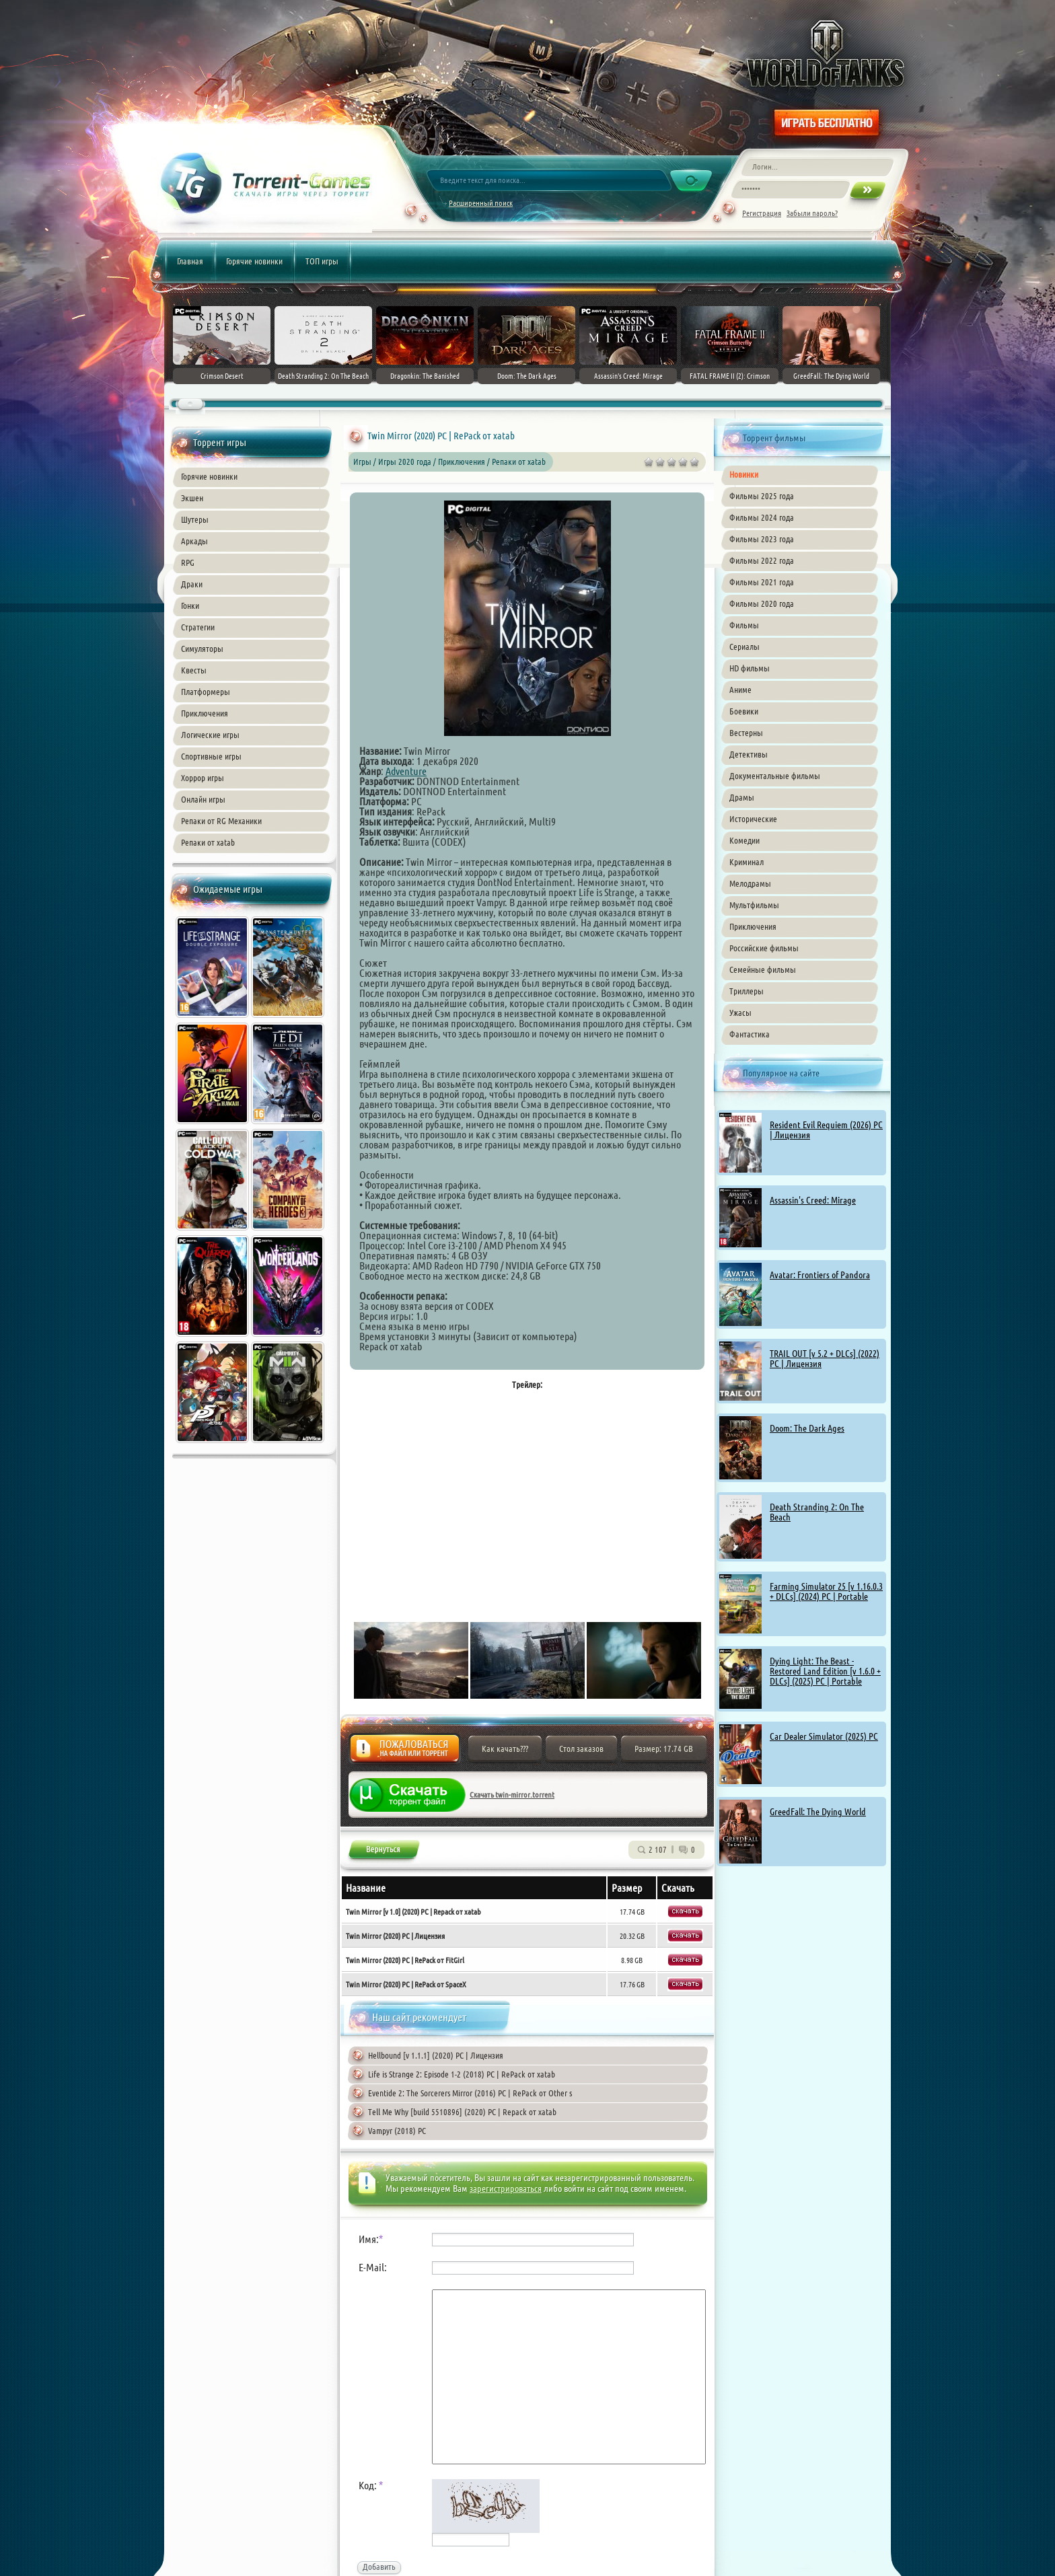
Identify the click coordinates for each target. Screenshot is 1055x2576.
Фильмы (744, 625)
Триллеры (746, 991)
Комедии (744, 840)
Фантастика (749, 1034)
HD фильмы (749, 668)
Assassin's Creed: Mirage (813, 1200)
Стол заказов (581, 1748)
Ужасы (740, 1012)
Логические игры (210, 734)
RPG (187, 562)
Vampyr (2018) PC (397, 2130)
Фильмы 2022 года (761, 560)
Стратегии (198, 627)
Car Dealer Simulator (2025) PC (824, 1736)
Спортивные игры (211, 756)
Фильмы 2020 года (761, 603)
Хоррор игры (202, 777)
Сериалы (744, 646)
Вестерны (746, 732)
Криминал (746, 862)
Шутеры (195, 519)
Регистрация (761, 213)
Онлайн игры (203, 799)
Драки (192, 584)
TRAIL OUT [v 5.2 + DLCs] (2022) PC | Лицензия (824, 1358)
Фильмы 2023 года (761, 539)
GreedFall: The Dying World (818, 1811)
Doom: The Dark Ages (807, 1428)
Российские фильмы (764, 948)
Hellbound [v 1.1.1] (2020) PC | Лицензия (435, 2055)
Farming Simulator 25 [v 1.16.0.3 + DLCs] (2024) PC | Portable (826, 1591)
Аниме (740, 689)
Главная (190, 261)
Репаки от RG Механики (221, 820)
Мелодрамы (750, 883)
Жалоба (405, 1752)
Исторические (753, 818)
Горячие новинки (254, 261)
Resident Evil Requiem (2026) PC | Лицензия (826, 1129)
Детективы (748, 754)
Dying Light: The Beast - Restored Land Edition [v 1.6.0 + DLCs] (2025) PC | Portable (825, 1671)
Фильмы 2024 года (761, 517)
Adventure (406, 771)
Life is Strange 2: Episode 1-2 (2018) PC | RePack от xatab (461, 2074)
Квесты (194, 670)
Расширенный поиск (481, 203)
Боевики (743, 711)
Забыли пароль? (812, 213)
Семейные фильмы (762, 969)
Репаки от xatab (208, 842)
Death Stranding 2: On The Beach (817, 1512)
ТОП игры (321, 261)
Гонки (190, 605)
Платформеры (205, 691)
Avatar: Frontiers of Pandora (820, 1274)
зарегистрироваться (506, 2188)
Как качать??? (505, 1748)
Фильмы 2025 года (761, 496)
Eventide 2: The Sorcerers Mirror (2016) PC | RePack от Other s (470, 2093)
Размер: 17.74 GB (663, 1748)
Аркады (194, 541)
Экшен (192, 498)
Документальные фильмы (774, 775)
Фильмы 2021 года (761, 582)
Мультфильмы (754, 905)
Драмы (741, 797)
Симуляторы (202, 648)
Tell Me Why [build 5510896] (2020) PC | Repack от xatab (462, 2112)
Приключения (204, 713)
